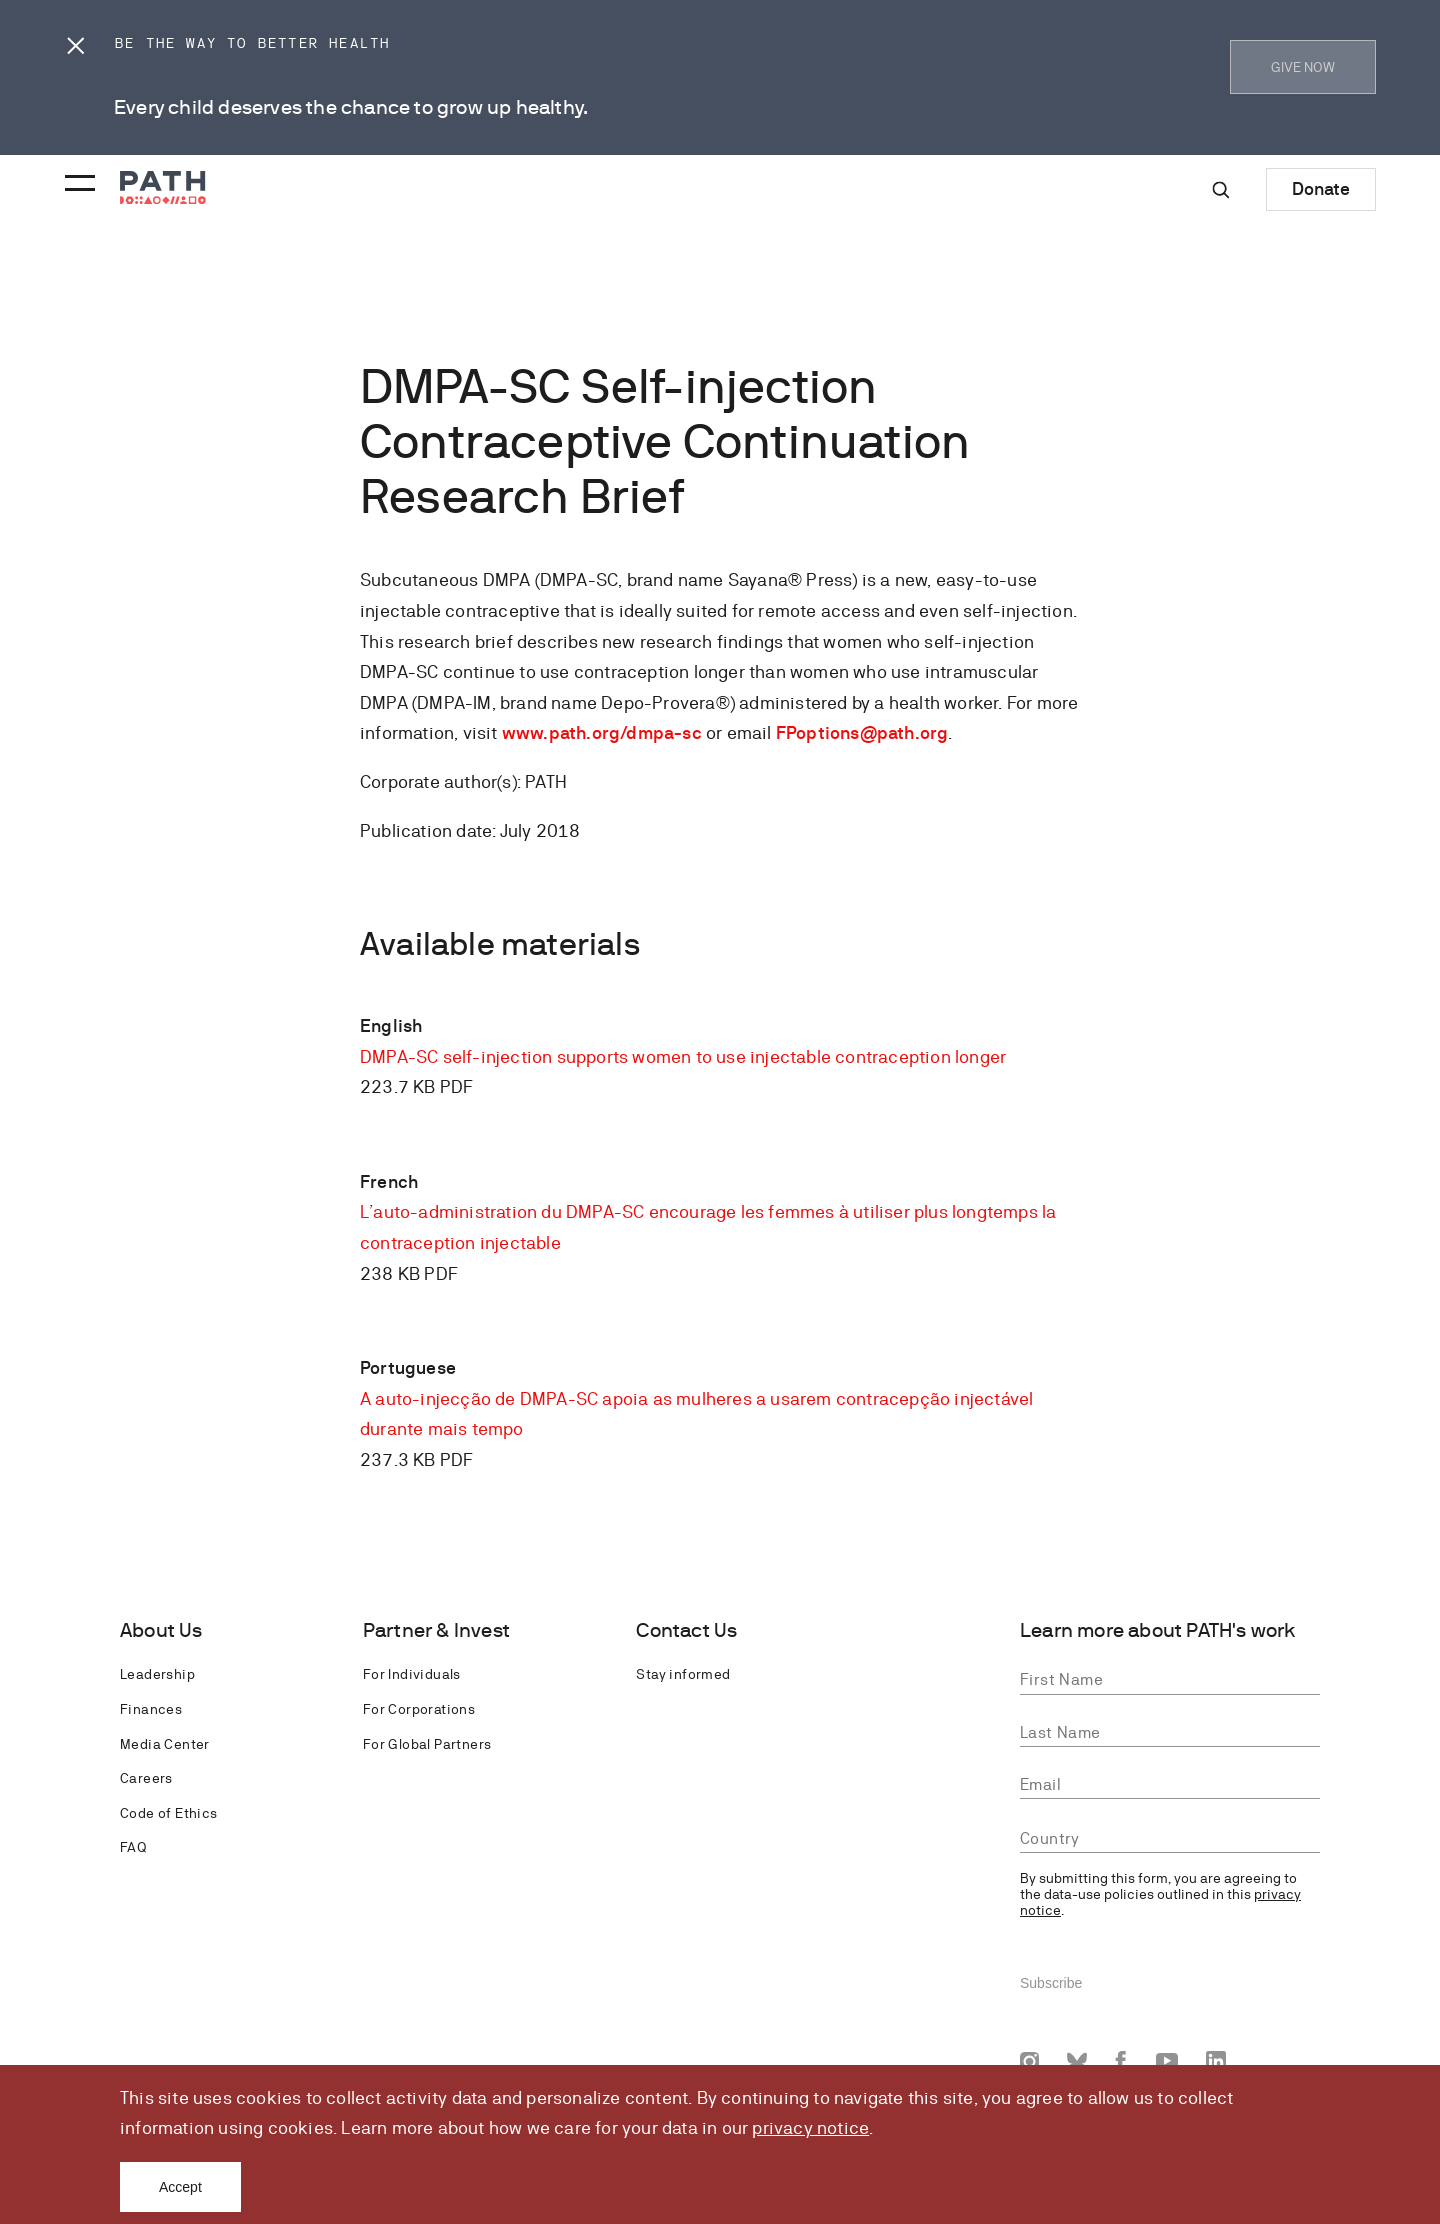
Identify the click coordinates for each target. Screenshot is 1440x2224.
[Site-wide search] (1221, 190)
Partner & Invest (436, 1630)
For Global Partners (427, 1744)
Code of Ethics (169, 1813)
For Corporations (419, 1709)
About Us (161, 1630)
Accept (180, 2187)
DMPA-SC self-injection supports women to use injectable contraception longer (683, 1056)
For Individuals (412, 1674)
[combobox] (1170, 1839)
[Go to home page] (163, 187)
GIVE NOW (1303, 67)
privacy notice (810, 2127)
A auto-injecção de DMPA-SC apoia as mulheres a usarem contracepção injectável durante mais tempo (696, 1414)
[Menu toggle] (77, 177)
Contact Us (686, 1630)
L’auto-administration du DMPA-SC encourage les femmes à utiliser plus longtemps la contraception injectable (708, 1227)
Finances (151, 1709)
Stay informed (683, 1674)
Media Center (165, 1744)
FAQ (133, 1847)
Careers (146, 1778)
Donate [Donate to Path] (1321, 188)
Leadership (157, 1674)
